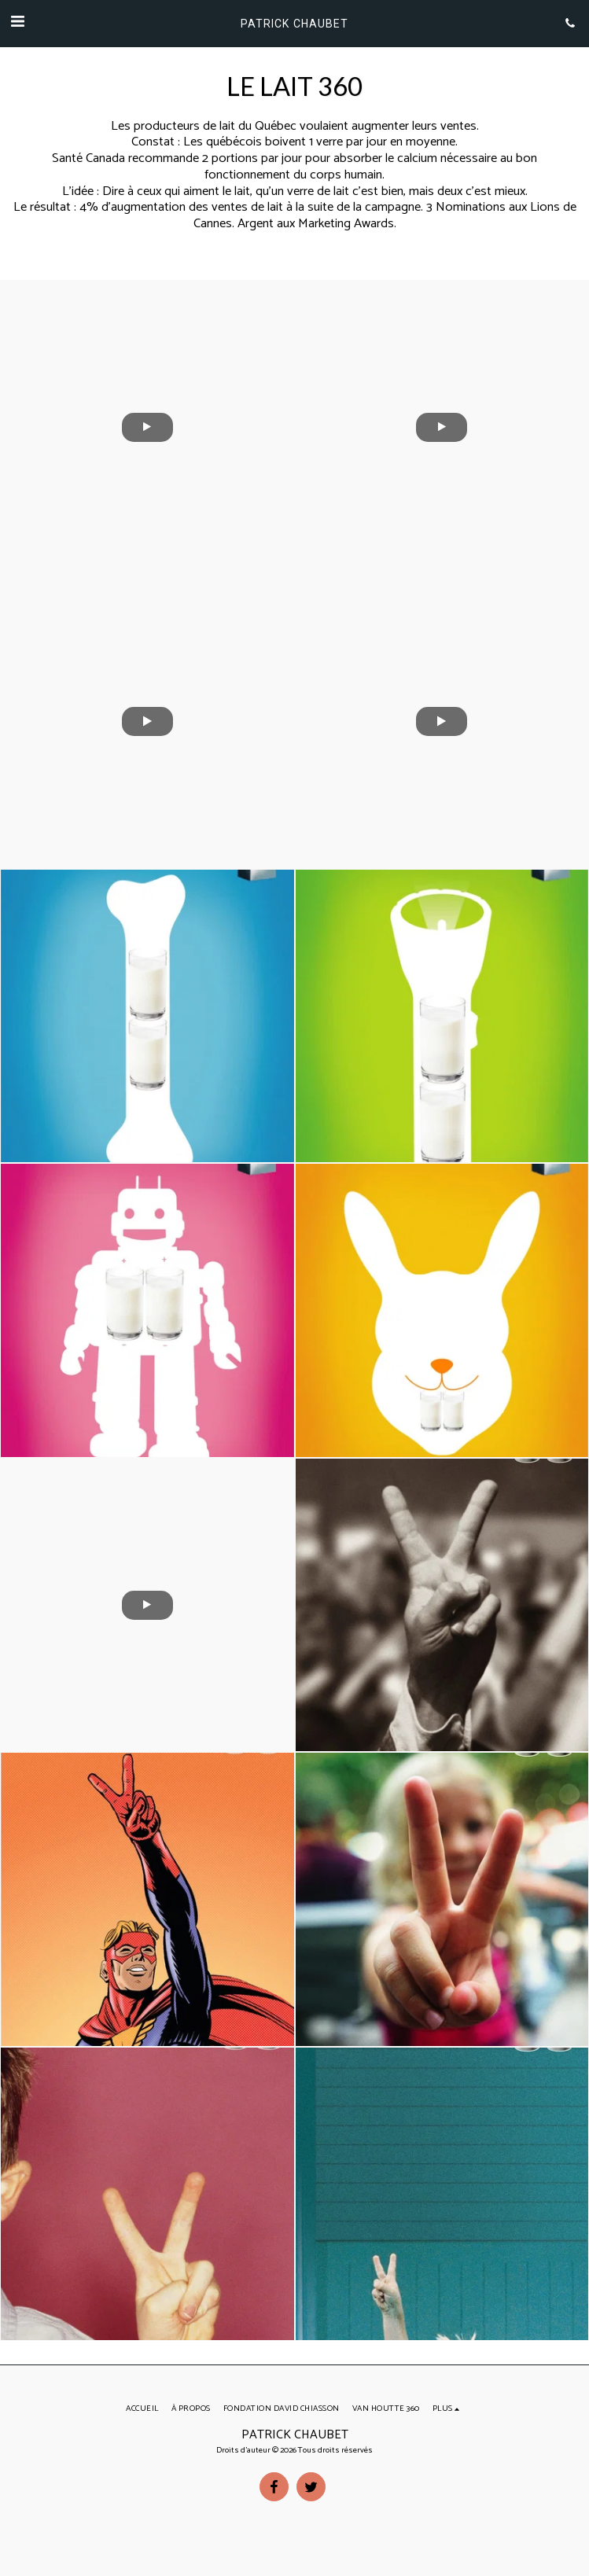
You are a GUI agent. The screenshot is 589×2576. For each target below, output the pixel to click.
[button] (17, 22)
